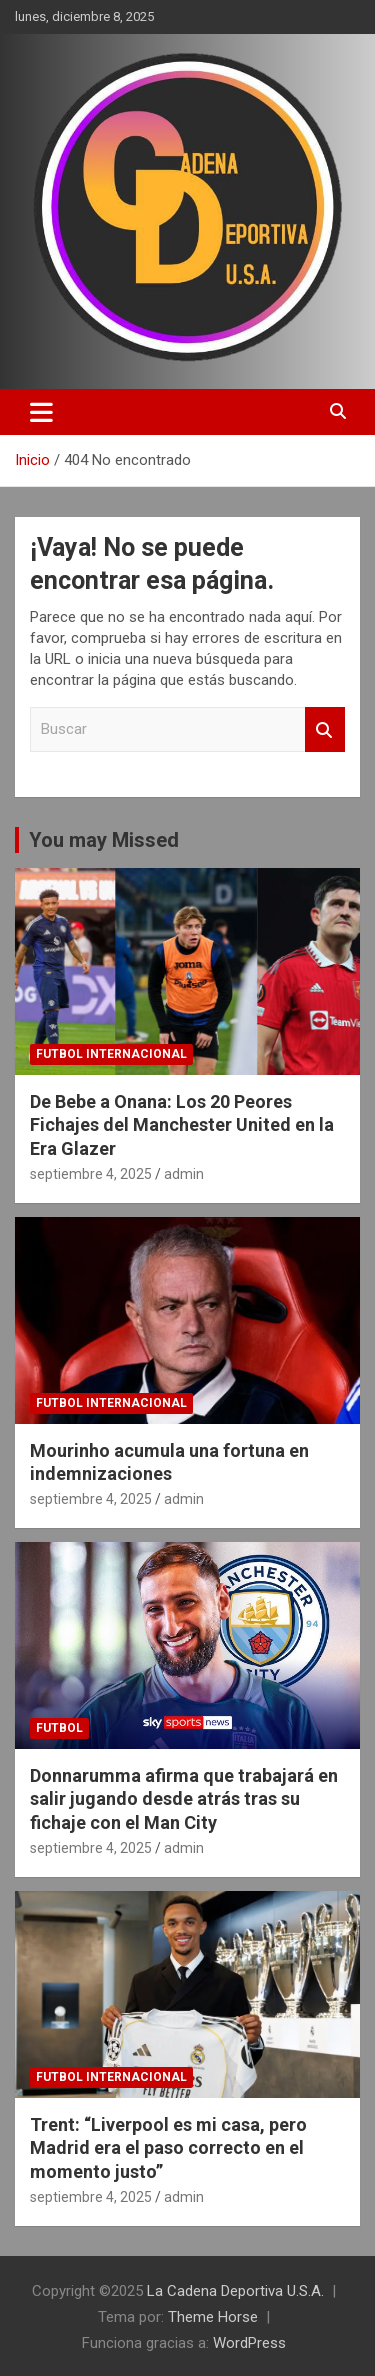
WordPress (249, 2343)
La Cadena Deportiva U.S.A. (235, 2291)
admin (184, 1174)
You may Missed (104, 840)
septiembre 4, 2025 (91, 1174)
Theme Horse (213, 2317)
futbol (59, 1728)
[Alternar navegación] (41, 412)
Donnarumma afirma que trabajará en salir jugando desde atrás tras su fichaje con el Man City (184, 1799)
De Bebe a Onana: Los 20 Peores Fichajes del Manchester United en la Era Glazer (182, 1125)
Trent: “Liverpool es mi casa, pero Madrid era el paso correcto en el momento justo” (168, 2148)
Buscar (325, 729)
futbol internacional (111, 1054)
